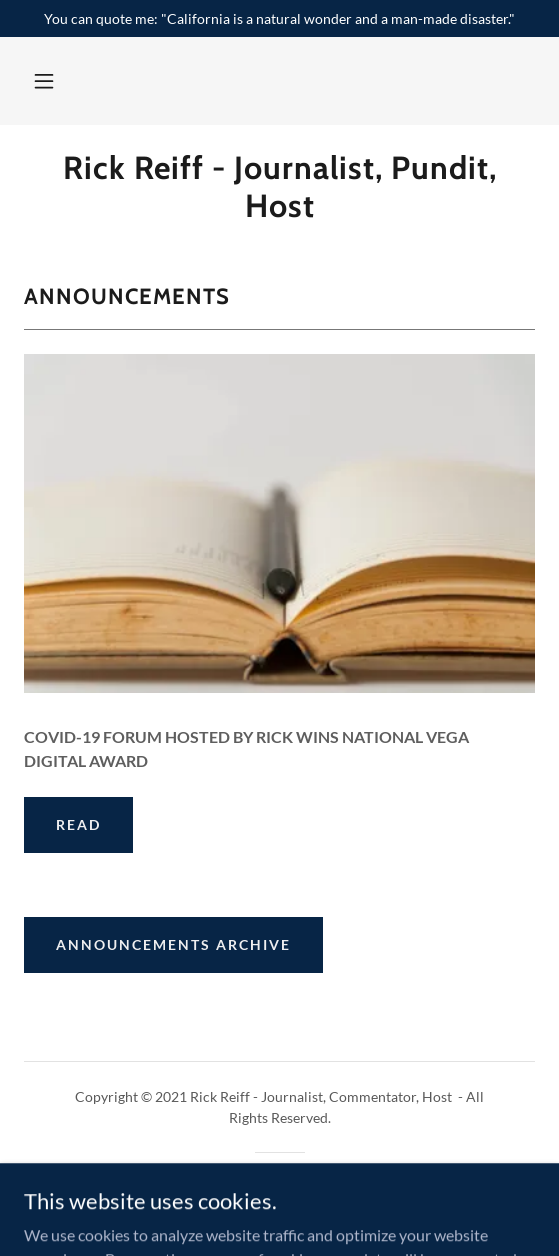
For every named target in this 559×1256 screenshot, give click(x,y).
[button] (44, 81)
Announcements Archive (173, 944)
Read (78, 824)
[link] (279, 187)
